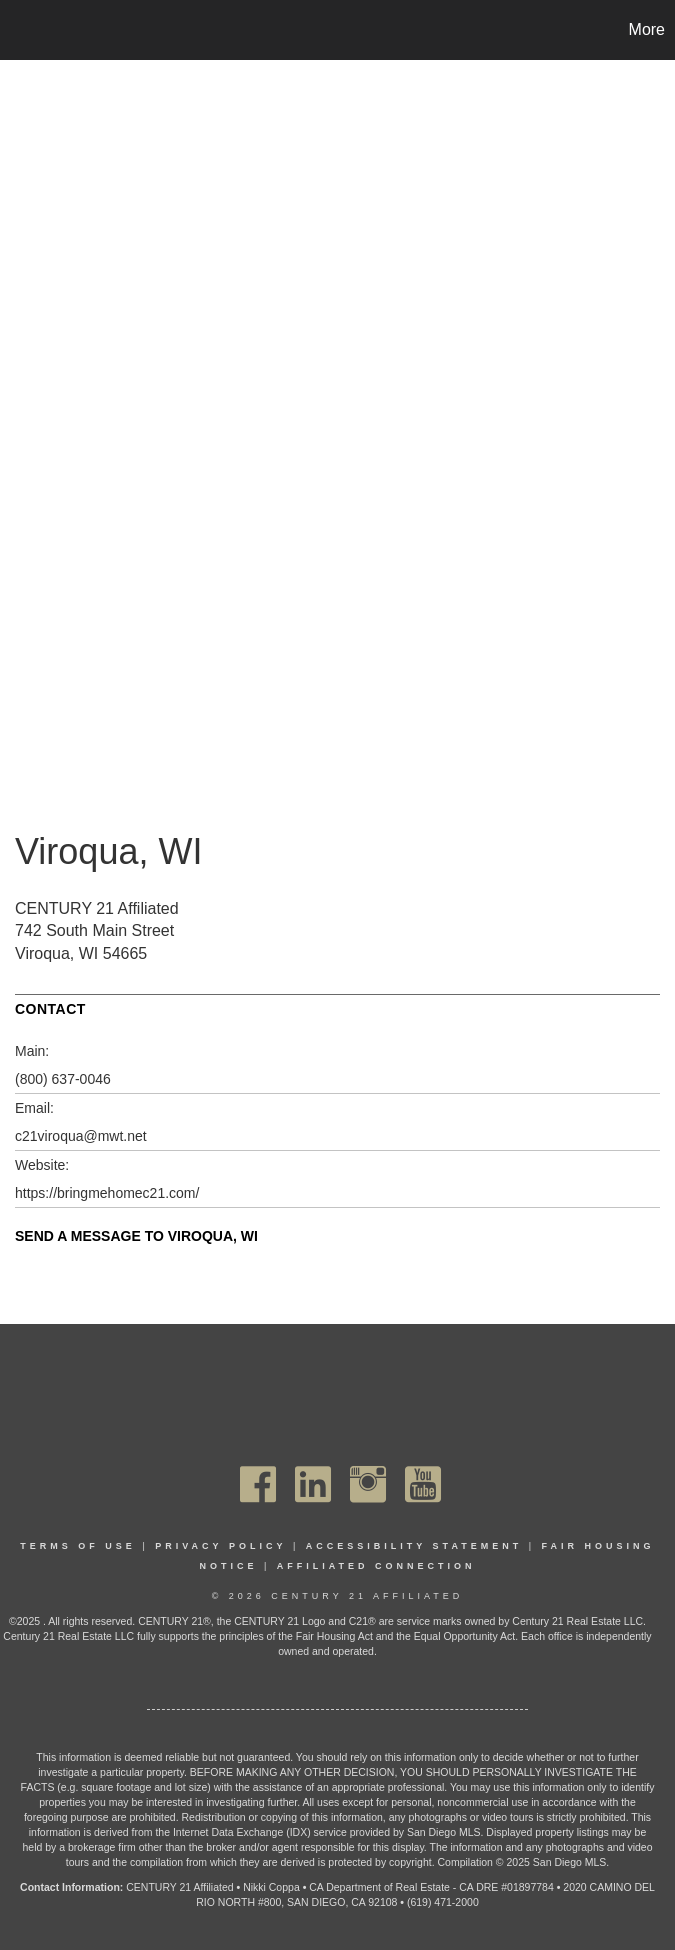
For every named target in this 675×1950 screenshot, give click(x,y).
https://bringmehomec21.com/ (107, 1193)
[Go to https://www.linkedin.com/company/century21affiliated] (313, 1484)
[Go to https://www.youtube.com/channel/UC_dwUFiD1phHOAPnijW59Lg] (423, 1484)
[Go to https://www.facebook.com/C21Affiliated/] (258, 1484)
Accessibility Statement (414, 1546)
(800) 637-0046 (63, 1079)
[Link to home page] (25, 30)
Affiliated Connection (376, 1566)
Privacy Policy (220, 1546)
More (647, 29)
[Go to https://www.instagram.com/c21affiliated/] (368, 1484)
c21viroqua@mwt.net (81, 1136)
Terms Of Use (78, 1546)
